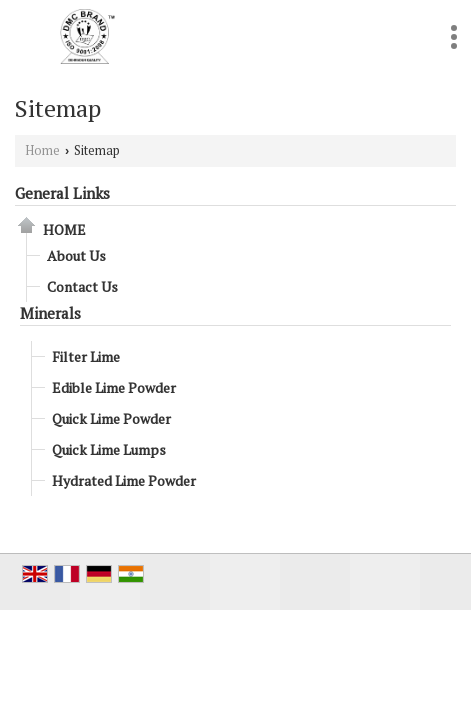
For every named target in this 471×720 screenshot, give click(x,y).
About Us (76, 255)
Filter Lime (86, 356)
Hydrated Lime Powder (124, 480)
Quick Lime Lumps (109, 449)
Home (42, 150)
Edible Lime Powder (114, 387)
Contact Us (82, 286)
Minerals (50, 313)
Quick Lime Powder (111, 418)
